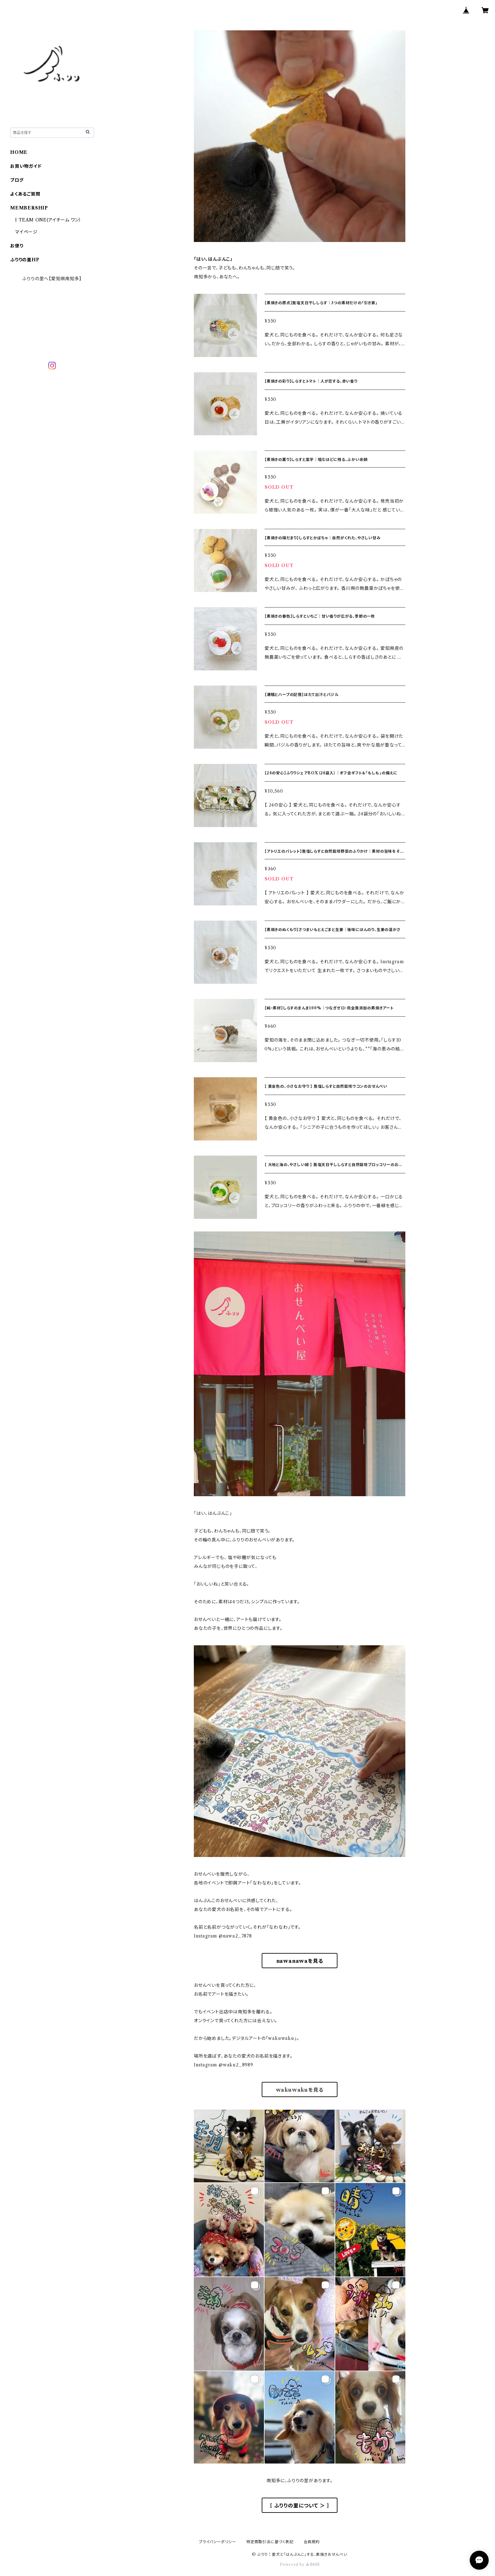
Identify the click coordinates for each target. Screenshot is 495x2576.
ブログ (16, 180)
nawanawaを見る (299, 1961)
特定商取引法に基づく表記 (270, 2541)
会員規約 (312, 2541)
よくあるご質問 (25, 194)
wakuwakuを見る (300, 2090)
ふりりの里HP (24, 260)
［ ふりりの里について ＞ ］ (299, 2505)
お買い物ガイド (26, 166)
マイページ (26, 232)
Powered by (300, 2564)
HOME (18, 152)
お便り (16, 246)
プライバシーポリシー (217, 2541)
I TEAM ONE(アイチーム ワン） (48, 220)
